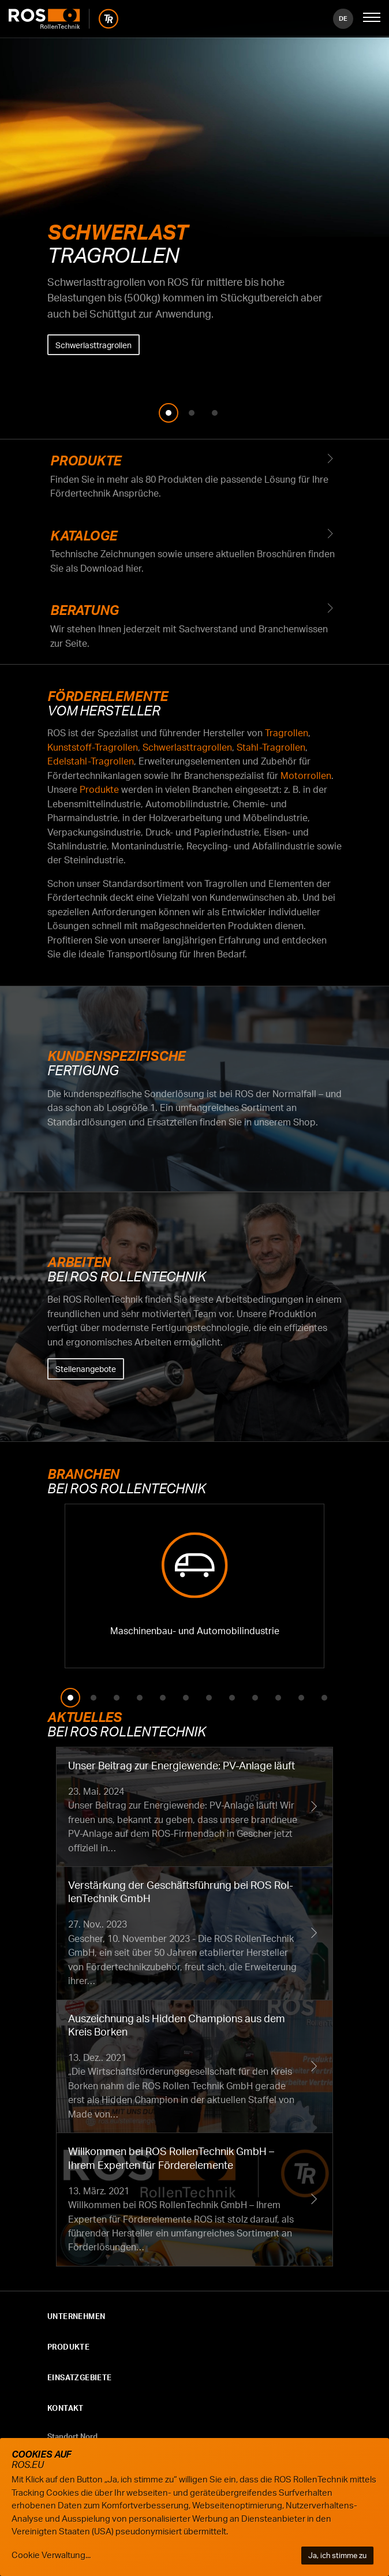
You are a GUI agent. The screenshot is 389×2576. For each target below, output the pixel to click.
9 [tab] (255, 1698)
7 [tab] (209, 1698)
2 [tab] (191, 413)
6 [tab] (186, 1698)
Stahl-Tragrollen (271, 747)
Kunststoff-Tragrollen (92, 747)
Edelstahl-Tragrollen (90, 761)
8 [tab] (232, 1698)
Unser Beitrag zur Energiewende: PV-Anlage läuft (194, 1806)
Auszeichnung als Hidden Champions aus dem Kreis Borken (194, 2066)
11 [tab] (301, 1698)
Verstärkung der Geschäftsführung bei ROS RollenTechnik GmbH (194, 1933)
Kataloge (194, 552)
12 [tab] (324, 1698)
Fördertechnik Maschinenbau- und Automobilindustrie (194, 1586)
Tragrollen (286, 733)
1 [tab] (168, 413)
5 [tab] (163, 1698)
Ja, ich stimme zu (337, 2555)
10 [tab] (278, 1698)
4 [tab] (140, 1698)
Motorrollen (305, 775)
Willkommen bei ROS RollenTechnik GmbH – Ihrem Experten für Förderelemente (194, 2199)
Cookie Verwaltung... (51, 2554)
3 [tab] (215, 413)
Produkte (194, 477)
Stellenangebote (85, 1368)
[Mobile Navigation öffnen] (371, 18)
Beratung (194, 626)
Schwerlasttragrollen (93, 345)
